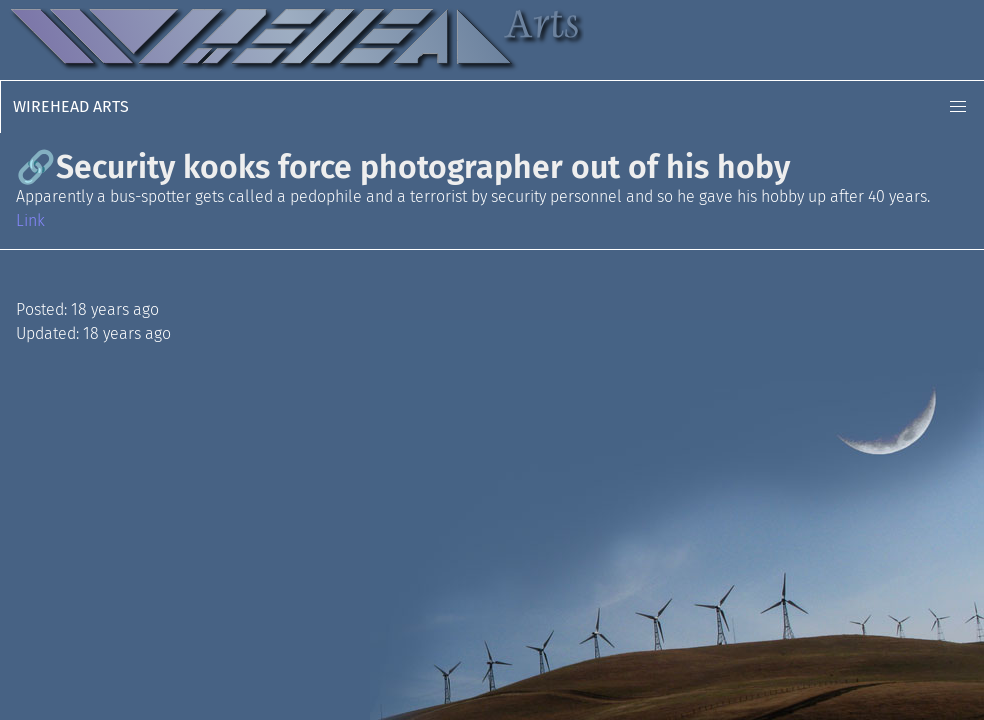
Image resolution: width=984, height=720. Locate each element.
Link (30, 220)
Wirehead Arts (71, 106)
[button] (958, 107)
